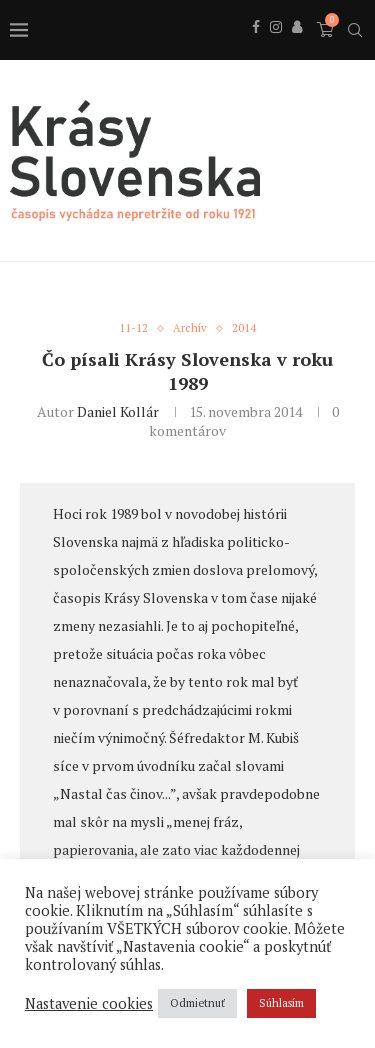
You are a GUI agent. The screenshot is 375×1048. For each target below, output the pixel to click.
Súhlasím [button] (281, 1003)
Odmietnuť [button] (197, 1003)
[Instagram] (276, 49)
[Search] (355, 30)
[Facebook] (256, 49)
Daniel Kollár (118, 411)
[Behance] (297, 49)
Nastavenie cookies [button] (89, 1004)
